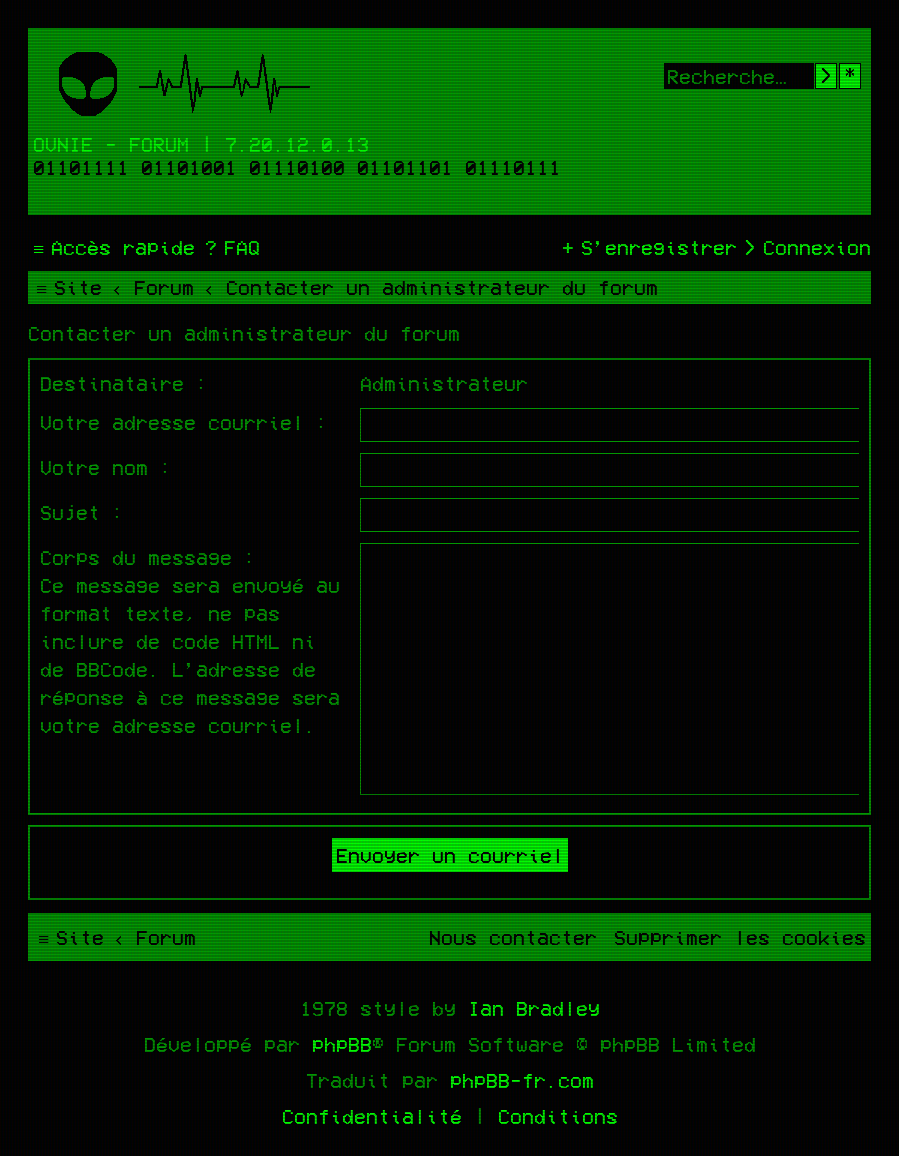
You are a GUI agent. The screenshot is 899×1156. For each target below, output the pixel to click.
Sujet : (82, 512)
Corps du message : (148, 557)
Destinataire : (124, 383)
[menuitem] (230, 247)
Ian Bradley (534, 1008)
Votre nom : (106, 467)
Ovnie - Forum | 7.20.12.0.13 (201, 144)
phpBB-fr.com (522, 1080)
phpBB (342, 1044)
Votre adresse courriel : (184, 422)
